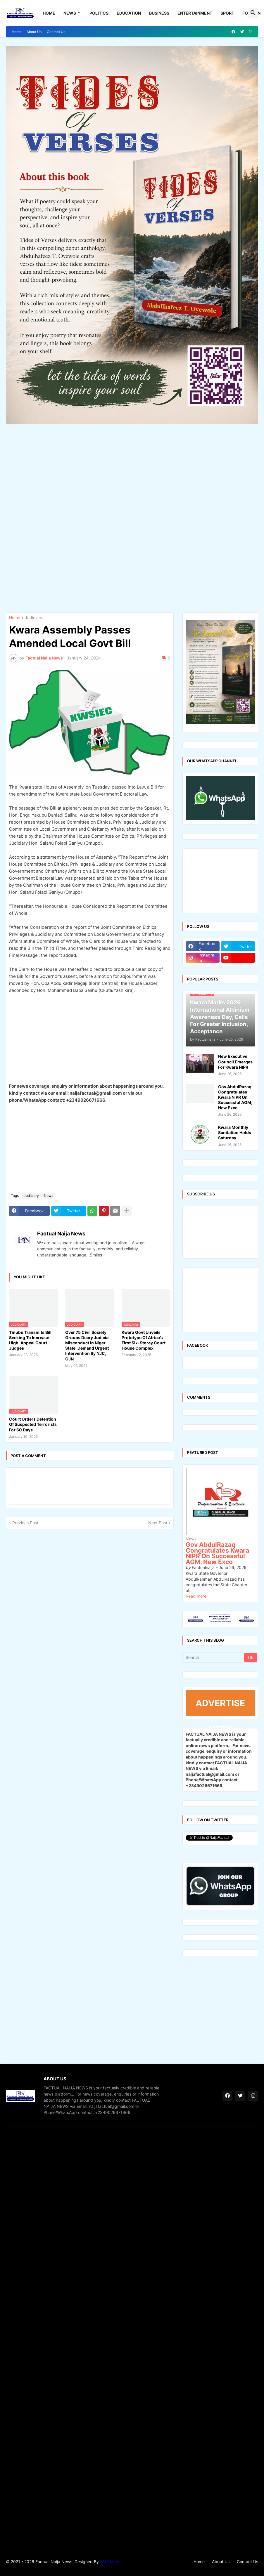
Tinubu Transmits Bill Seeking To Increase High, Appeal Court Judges (30, 1340)
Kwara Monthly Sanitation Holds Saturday (234, 1132)
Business (159, 13)
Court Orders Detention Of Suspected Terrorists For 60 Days (33, 1424)
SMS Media (111, 2561)
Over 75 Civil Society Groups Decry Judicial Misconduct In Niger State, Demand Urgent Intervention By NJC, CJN (87, 1345)
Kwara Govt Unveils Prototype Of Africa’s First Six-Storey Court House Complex (143, 1340)
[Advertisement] (132, 517)
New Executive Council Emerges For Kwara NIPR (235, 1061)
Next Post (157, 1522)
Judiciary (33, 618)
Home (49, 13)
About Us (34, 31)
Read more (196, 1595)
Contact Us (56, 31)
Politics (98, 13)
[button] (253, 13)
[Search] (213, 1657)
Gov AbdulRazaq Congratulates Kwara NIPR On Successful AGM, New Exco (235, 1097)
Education (129, 13)
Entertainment (194, 13)
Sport (227, 13)
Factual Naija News (61, 1233)
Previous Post (25, 1522)
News (69, 13)
